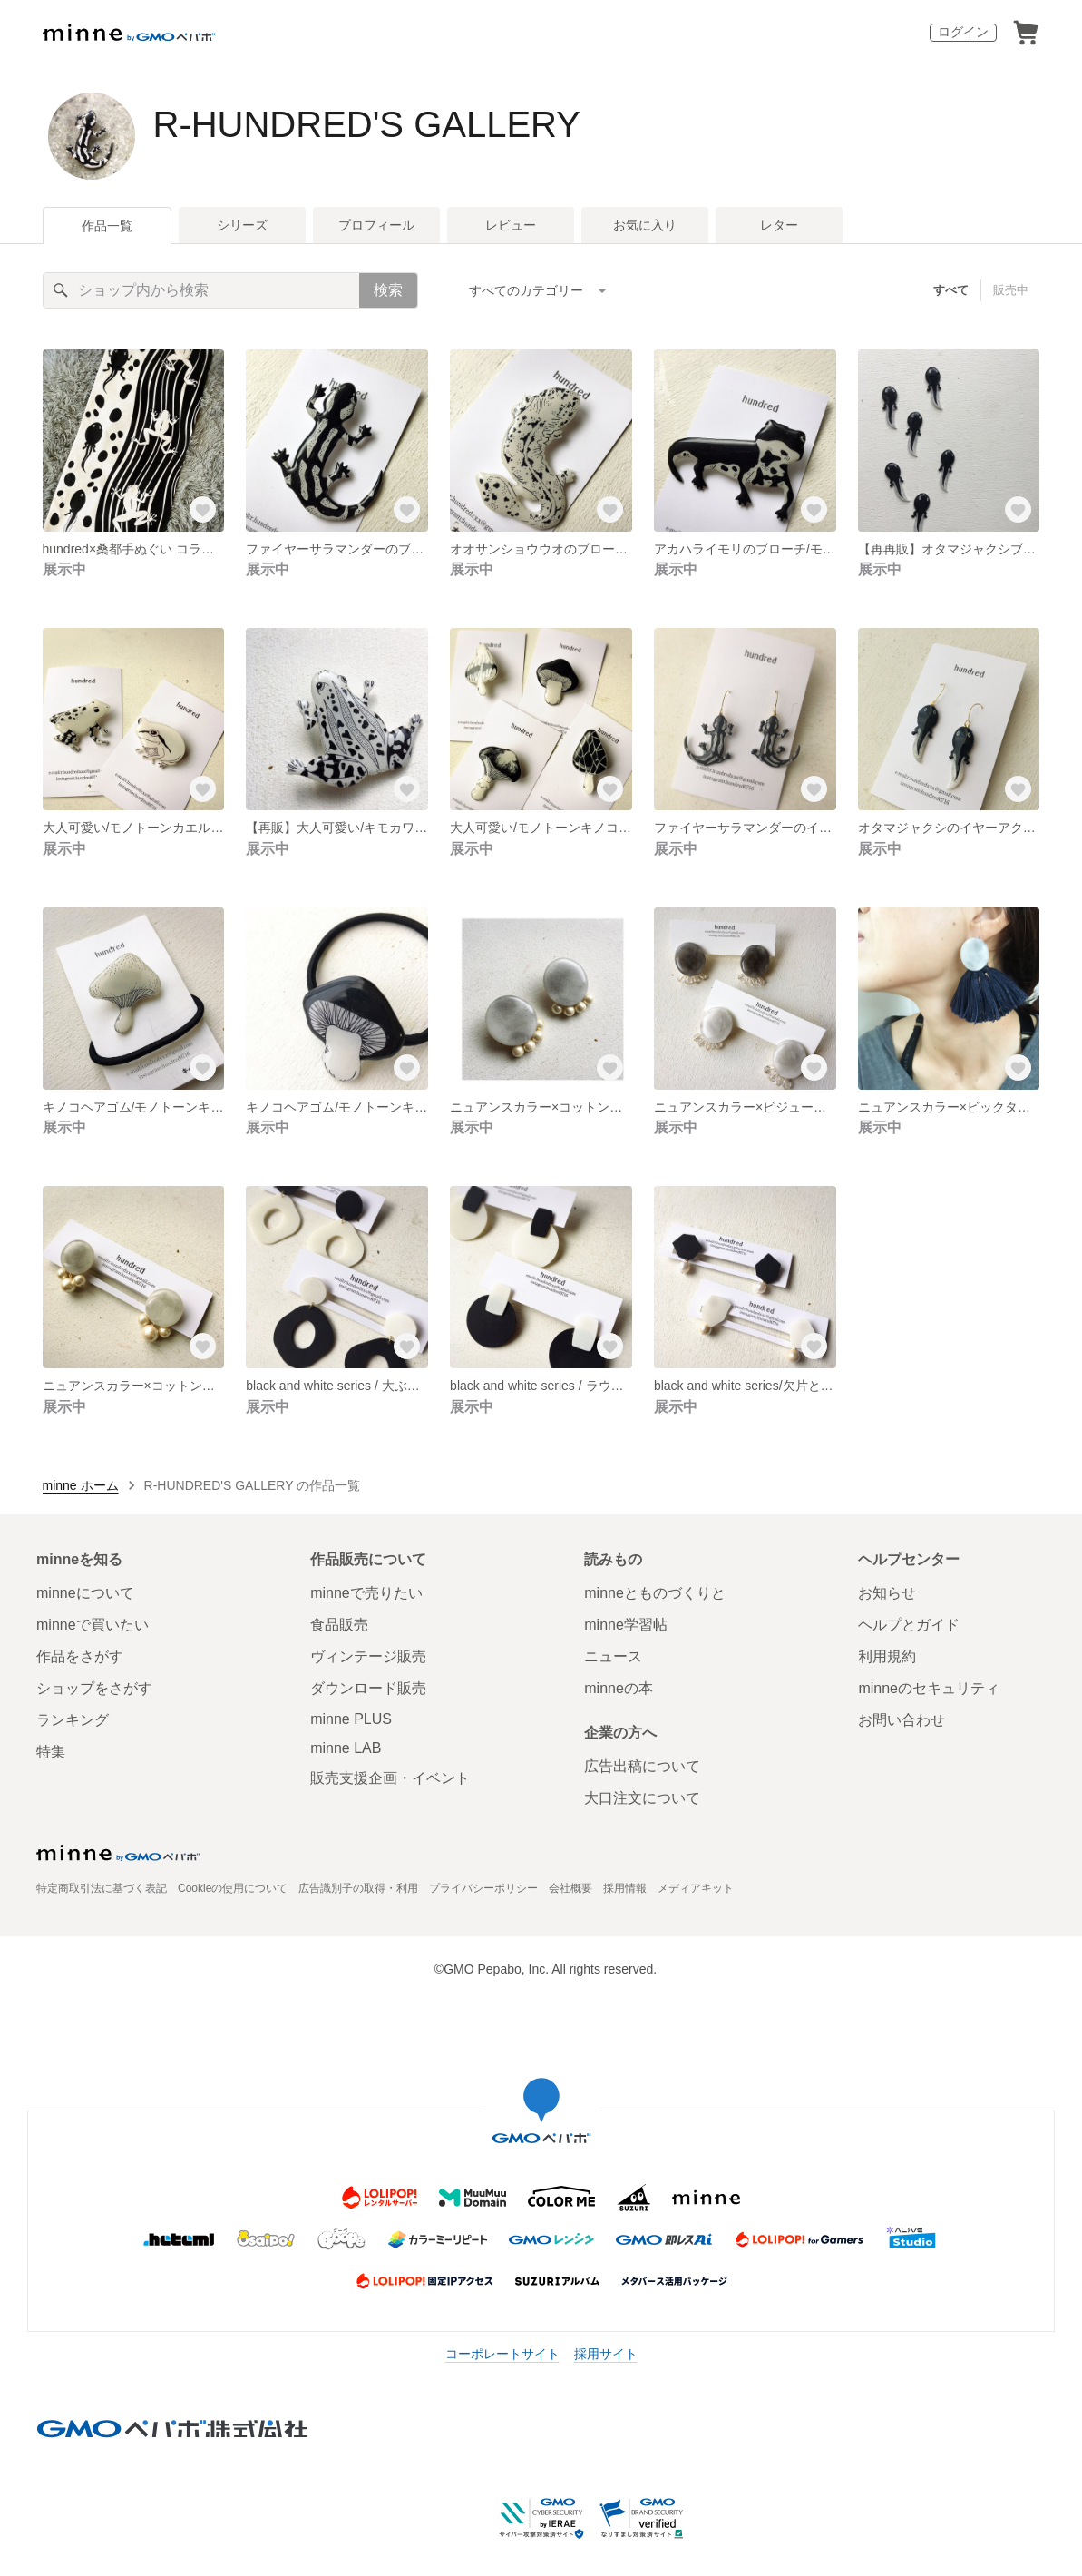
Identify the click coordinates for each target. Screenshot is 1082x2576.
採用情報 (625, 1888)
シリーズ (242, 225)
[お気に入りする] (202, 510)
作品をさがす (79, 1656)
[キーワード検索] (201, 290)
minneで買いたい (92, 1624)
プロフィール (376, 225)
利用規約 (887, 1656)
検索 (388, 290)
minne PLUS (351, 1719)
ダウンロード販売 (368, 1688)
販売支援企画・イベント (390, 1778)
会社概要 (570, 1888)
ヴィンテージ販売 (368, 1656)
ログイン (963, 31)
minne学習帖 (626, 1624)
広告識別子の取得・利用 (358, 1888)
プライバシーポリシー (483, 1888)
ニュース (613, 1656)
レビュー (510, 225)
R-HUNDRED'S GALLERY (366, 124)
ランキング (72, 1720)
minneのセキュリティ (928, 1688)
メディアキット (696, 1888)
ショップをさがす (94, 1688)
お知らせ (887, 1593)
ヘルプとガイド (909, 1624)
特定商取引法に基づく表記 (101, 1888)
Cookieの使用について (233, 1888)
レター (779, 225)
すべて (951, 290)
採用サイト (606, 2353)
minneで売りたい (366, 1593)
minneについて (85, 1593)
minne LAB (345, 1748)
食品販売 (339, 1624)
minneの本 (618, 1688)
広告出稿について (642, 1766)
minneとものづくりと (655, 1593)
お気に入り (645, 225)
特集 (50, 1751)
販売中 (1010, 290)
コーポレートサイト (502, 2353)
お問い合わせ (901, 1720)
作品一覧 (107, 226)
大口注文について (642, 1798)
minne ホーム (81, 1485)
